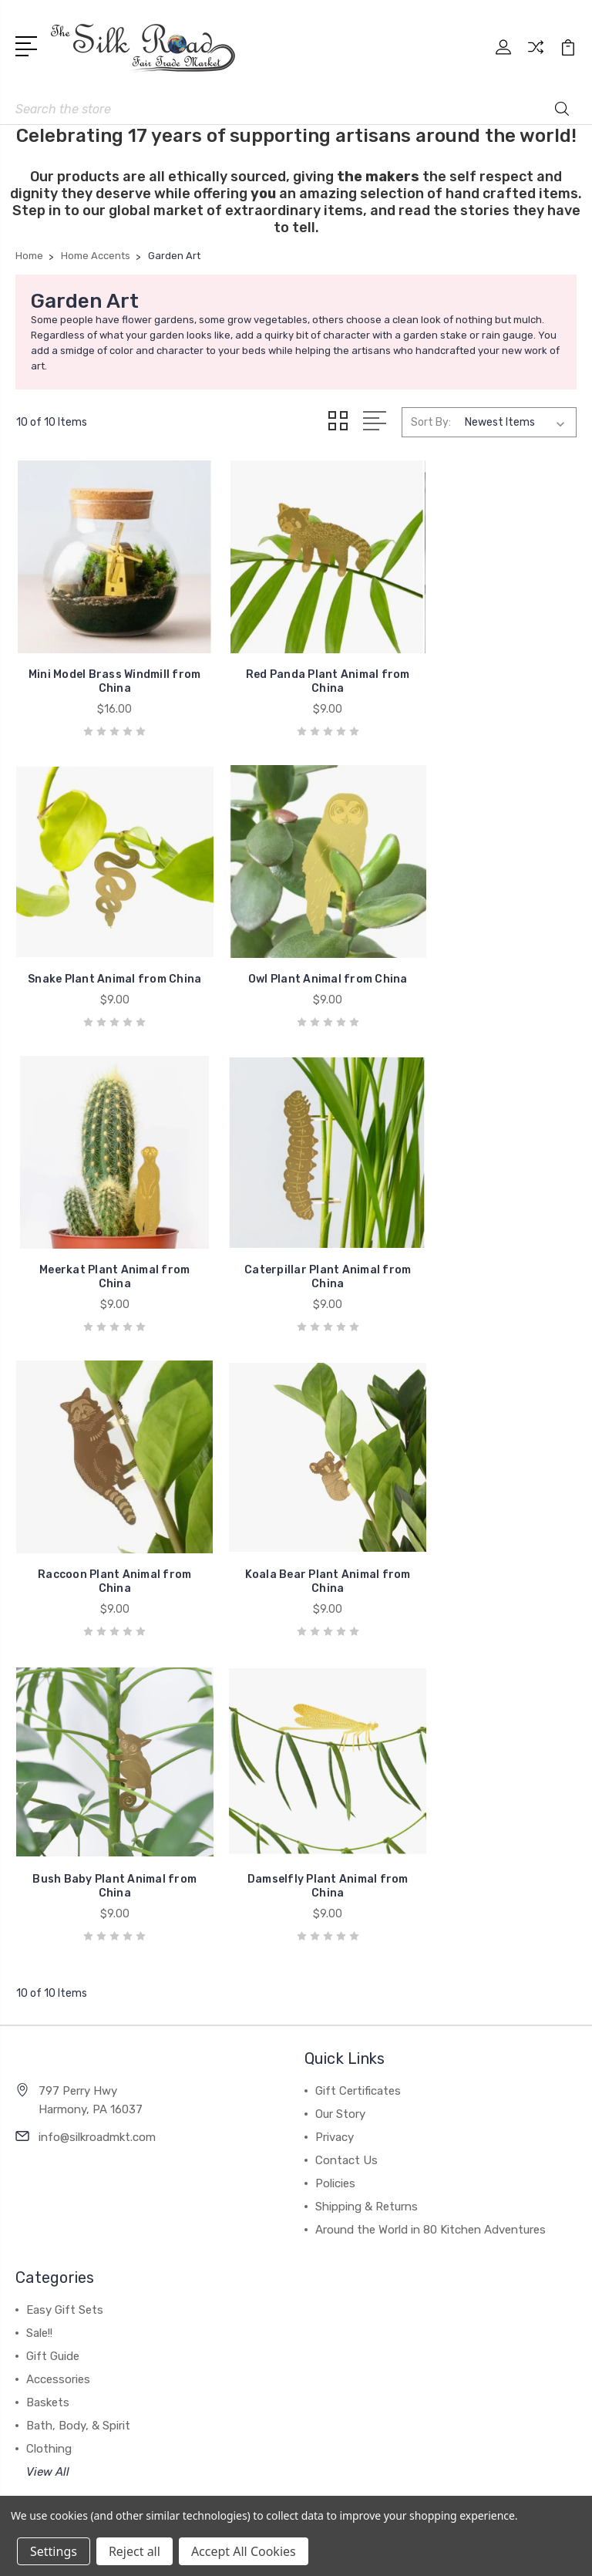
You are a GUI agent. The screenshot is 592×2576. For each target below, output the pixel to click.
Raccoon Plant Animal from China (103, 1242)
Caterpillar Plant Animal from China (488, 953)
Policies (335, 1828)
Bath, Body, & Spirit (78, 2070)
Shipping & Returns (366, 1851)
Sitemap (474, 2382)
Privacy (334, 1782)
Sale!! (39, 1977)
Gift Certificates (358, 1735)
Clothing (49, 2093)
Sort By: (431, 422)
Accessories (58, 2024)
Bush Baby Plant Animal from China (488, 1242)
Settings (53, 2551)
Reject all (134, 2551)
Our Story (340, 1758)
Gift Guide (52, 2001)
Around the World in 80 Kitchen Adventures (430, 1874)
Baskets (47, 2047)
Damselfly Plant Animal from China (104, 1530)
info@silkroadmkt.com (97, 1782)
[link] (296, 2435)
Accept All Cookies (243, 2551)
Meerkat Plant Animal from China (295, 953)
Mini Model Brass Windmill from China (103, 665)
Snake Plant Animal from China (488, 665)
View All (47, 2116)
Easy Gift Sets (64, 1954)
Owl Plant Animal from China (104, 960)
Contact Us (346, 1805)
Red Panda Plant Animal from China (296, 665)
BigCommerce (403, 2382)
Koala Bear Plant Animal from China (296, 1242)
